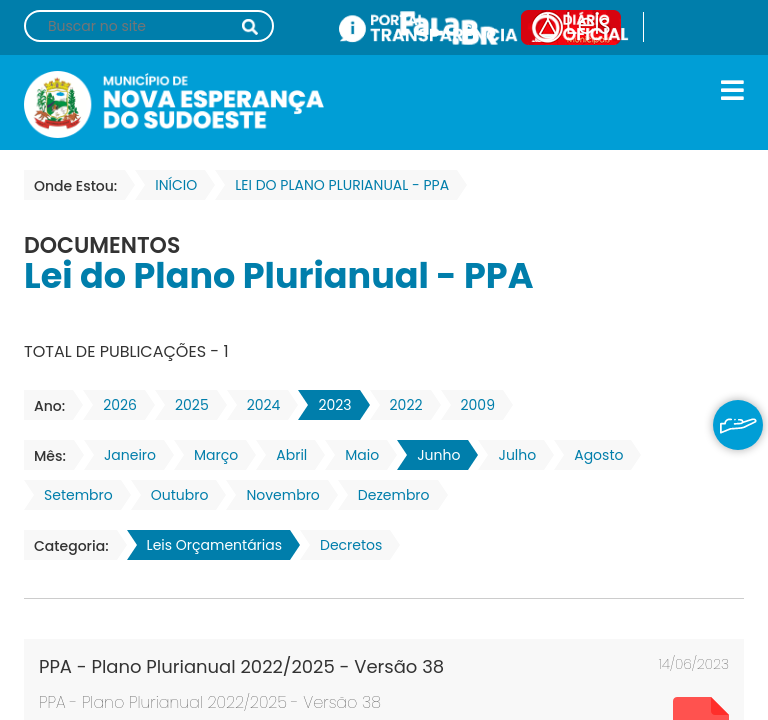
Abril (285, 455)
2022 (400, 405)
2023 (328, 405)
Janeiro (124, 455)
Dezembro (388, 495)
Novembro (276, 495)
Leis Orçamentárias (208, 545)
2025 (186, 405)
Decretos (345, 545)
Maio (356, 455)
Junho (432, 455)
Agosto (592, 455)
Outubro (174, 495)
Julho (511, 455)
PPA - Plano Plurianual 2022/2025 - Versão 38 (241, 666)
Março (210, 455)
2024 (258, 405)
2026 (114, 405)
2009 (472, 405)
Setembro (72, 495)
